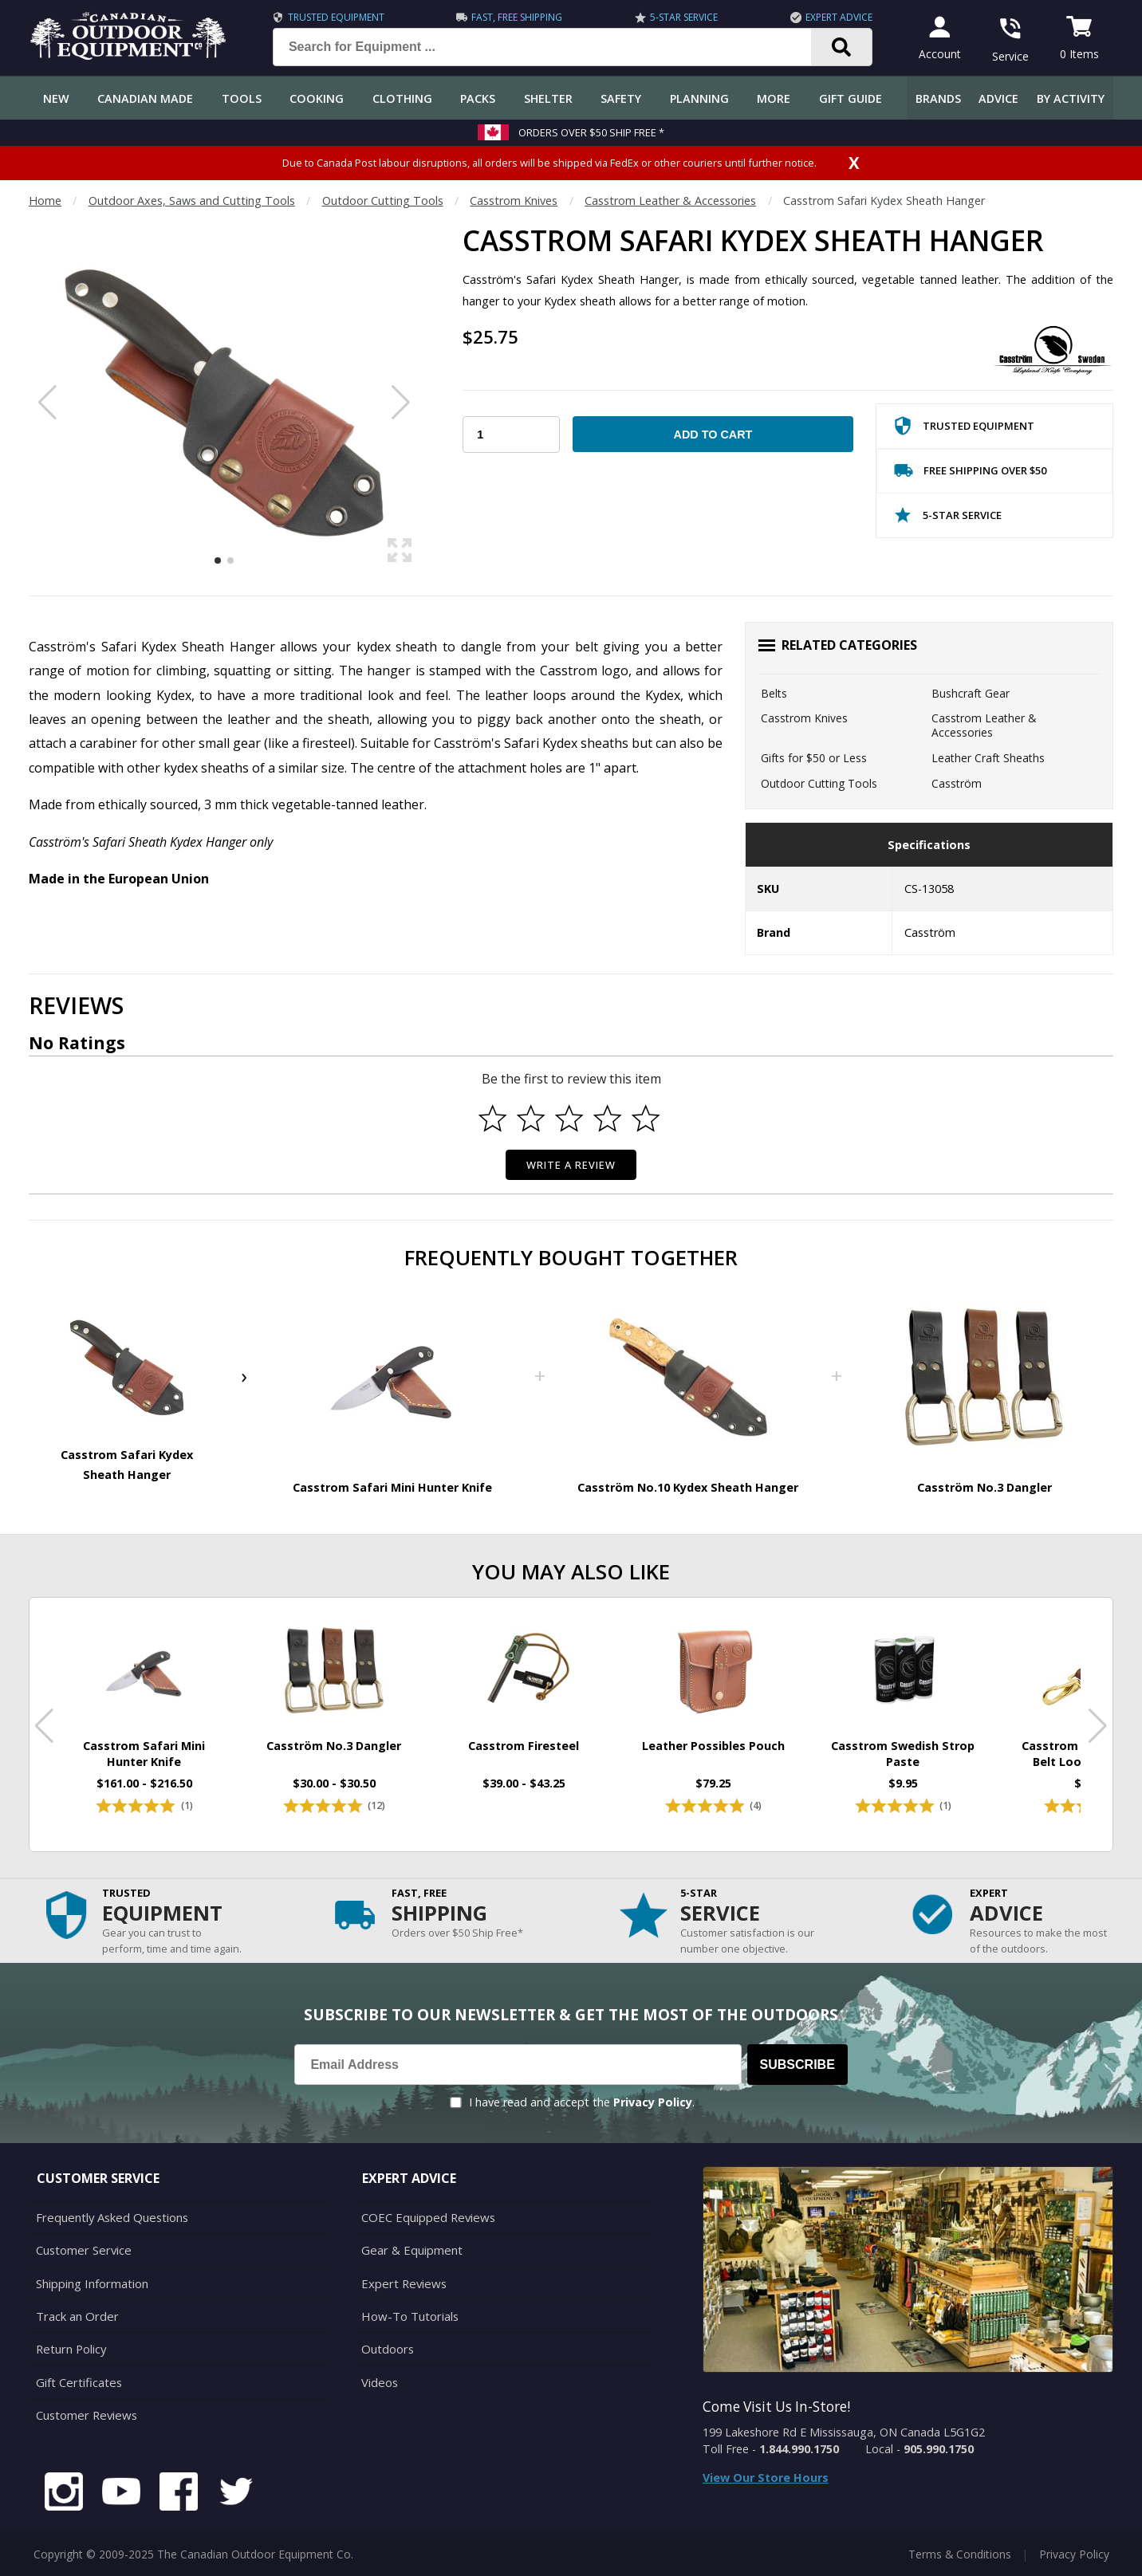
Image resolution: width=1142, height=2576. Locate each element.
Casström (956, 783)
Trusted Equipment (332, 17)
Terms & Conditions (959, 2551)
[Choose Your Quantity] (511, 434)
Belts (774, 693)
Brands (938, 98)
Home (45, 200)
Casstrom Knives (513, 200)
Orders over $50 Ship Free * (591, 132)
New (56, 98)
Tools (242, 98)
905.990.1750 (939, 2455)
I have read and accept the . (582, 2108)
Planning (699, 98)
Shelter (548, 98)
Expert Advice (834, 17)
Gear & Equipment (410, 2254)
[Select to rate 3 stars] (569, 1118)
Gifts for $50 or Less (814, 757)
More (773, 98)
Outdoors (386, 2350)
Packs (477, 98)
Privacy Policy (652, 2108)
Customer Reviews (84, 2413)
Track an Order (75, 2318)
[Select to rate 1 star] (492, 1118)
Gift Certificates (77, 2381)
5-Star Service (680, 17)
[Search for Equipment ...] (551, 47)
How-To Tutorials (408, 2318)
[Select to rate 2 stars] (531, 1118)
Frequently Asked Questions (109, 2223)
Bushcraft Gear (970, 693)
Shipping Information (91, 2286)
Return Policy (70, 2350)
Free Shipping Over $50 (970, 474)
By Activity (1071, 98)
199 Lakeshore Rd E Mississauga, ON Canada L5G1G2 (844, 2437)
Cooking (316, 98)
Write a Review (571, 1165)
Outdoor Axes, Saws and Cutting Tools (192, 200)
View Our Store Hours (766, 2483)
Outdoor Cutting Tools (382, 200)
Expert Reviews (401, 2286)
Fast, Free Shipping (513, 17)
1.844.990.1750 (799, 2455)
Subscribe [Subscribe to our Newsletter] (797, 2071)
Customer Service (82, 2254)
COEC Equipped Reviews (425, 2223)
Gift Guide (850, 98)
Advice (998, 98)
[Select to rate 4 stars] (607, 1118)
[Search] (837, 47)
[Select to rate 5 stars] (646, 1118)
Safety (621, 98)
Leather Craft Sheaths (988, 757)
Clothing (402, 98)
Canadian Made (145, 98)
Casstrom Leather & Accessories (670, 200)
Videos (379, 2381)
